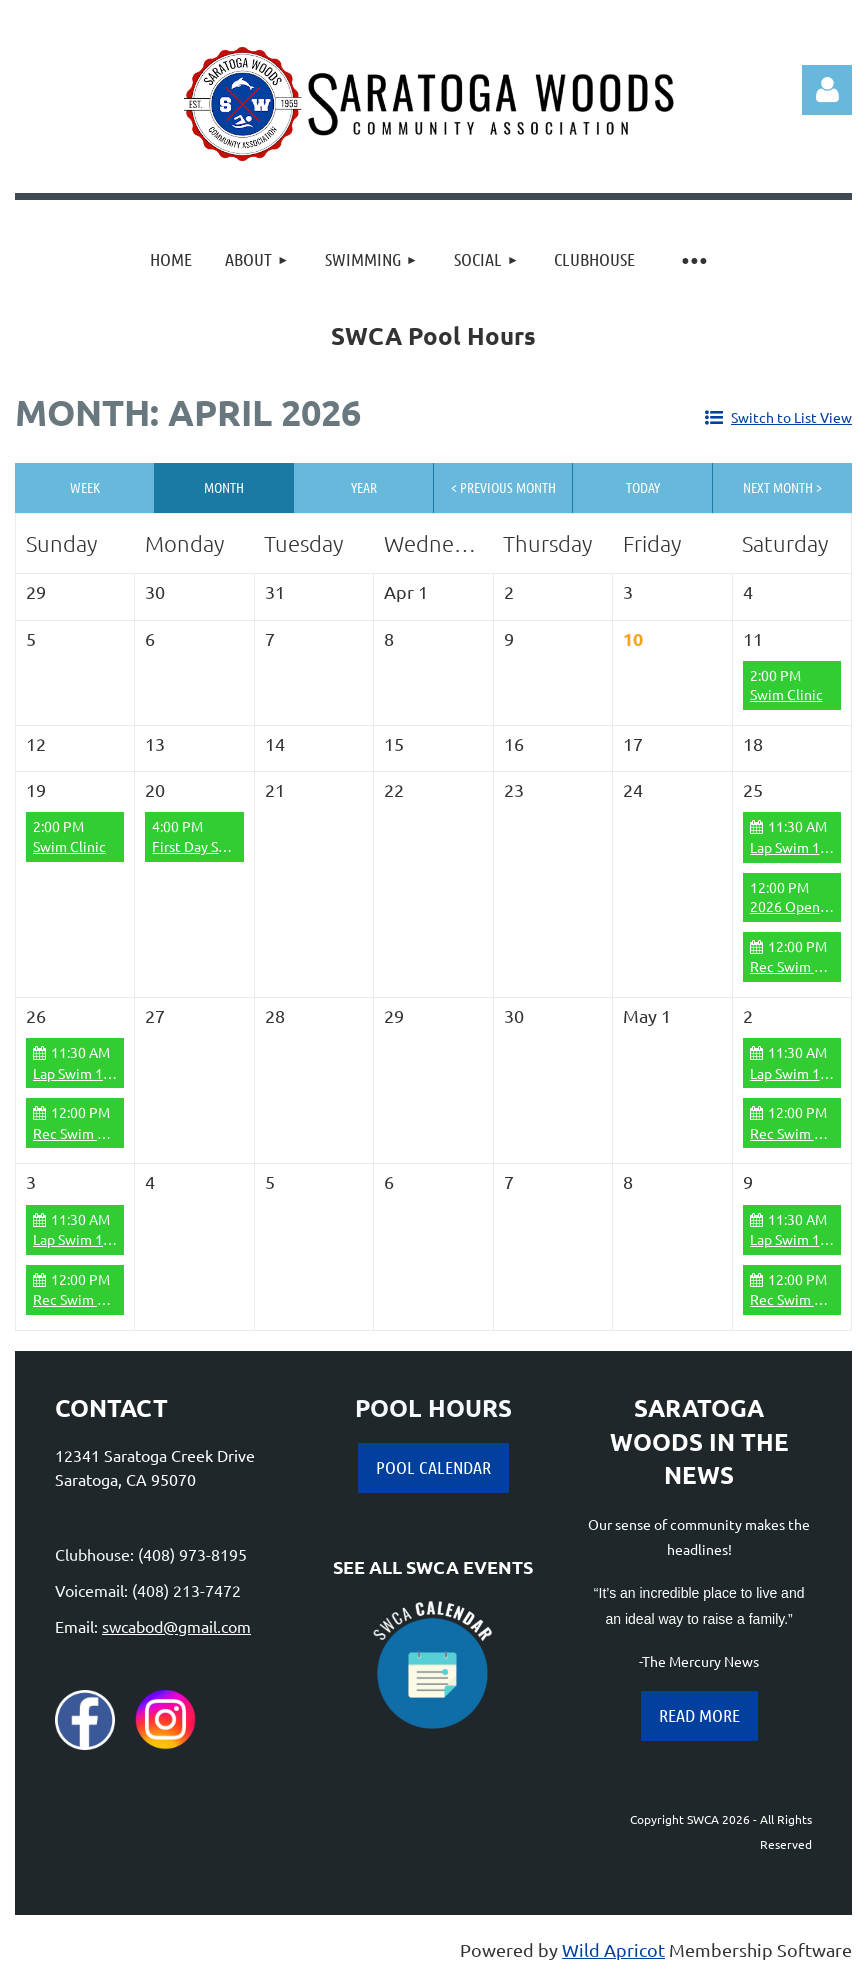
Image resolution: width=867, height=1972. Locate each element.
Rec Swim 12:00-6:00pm (108, 1133)
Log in (827, 90)
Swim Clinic (786, 694)
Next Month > (782, 487)
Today (643, 487)
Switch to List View (791, 417)
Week (85, 487)
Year (364, 487)
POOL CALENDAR (433, 1467)
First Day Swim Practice (226, 846)
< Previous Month (503, 487)
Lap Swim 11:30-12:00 (101, 1073)
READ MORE (699, 1715)
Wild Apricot (613, 1949)
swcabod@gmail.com (176, 1626)
